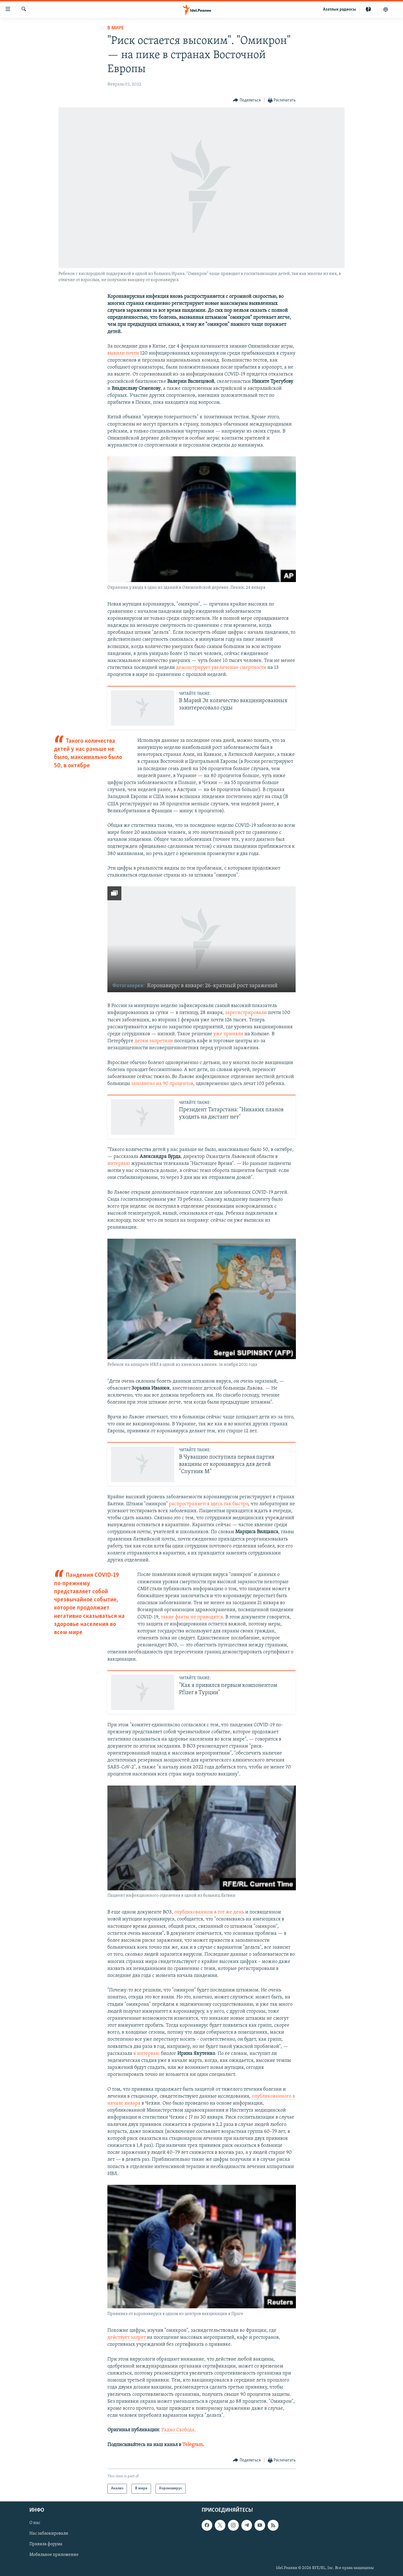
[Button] (247, 100)
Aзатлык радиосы (339, 9)
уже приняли (228, 1034)
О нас (34, 2523)
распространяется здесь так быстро (208, 1504)
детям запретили (153, 1041)
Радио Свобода (177, 2430)
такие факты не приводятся (192, 1617)
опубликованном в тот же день (209, 1912)
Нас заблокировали (48, 2533)
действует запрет (127, 2337)
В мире (115, 28)
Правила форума (45, 2544)
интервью (119, 1163)
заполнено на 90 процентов (162, 1083)
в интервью (146, 2053)
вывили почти (123, 353)
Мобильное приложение (54, 2555)
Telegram (192, 2444)
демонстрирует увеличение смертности (221, 667)
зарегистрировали (246, 1012)
